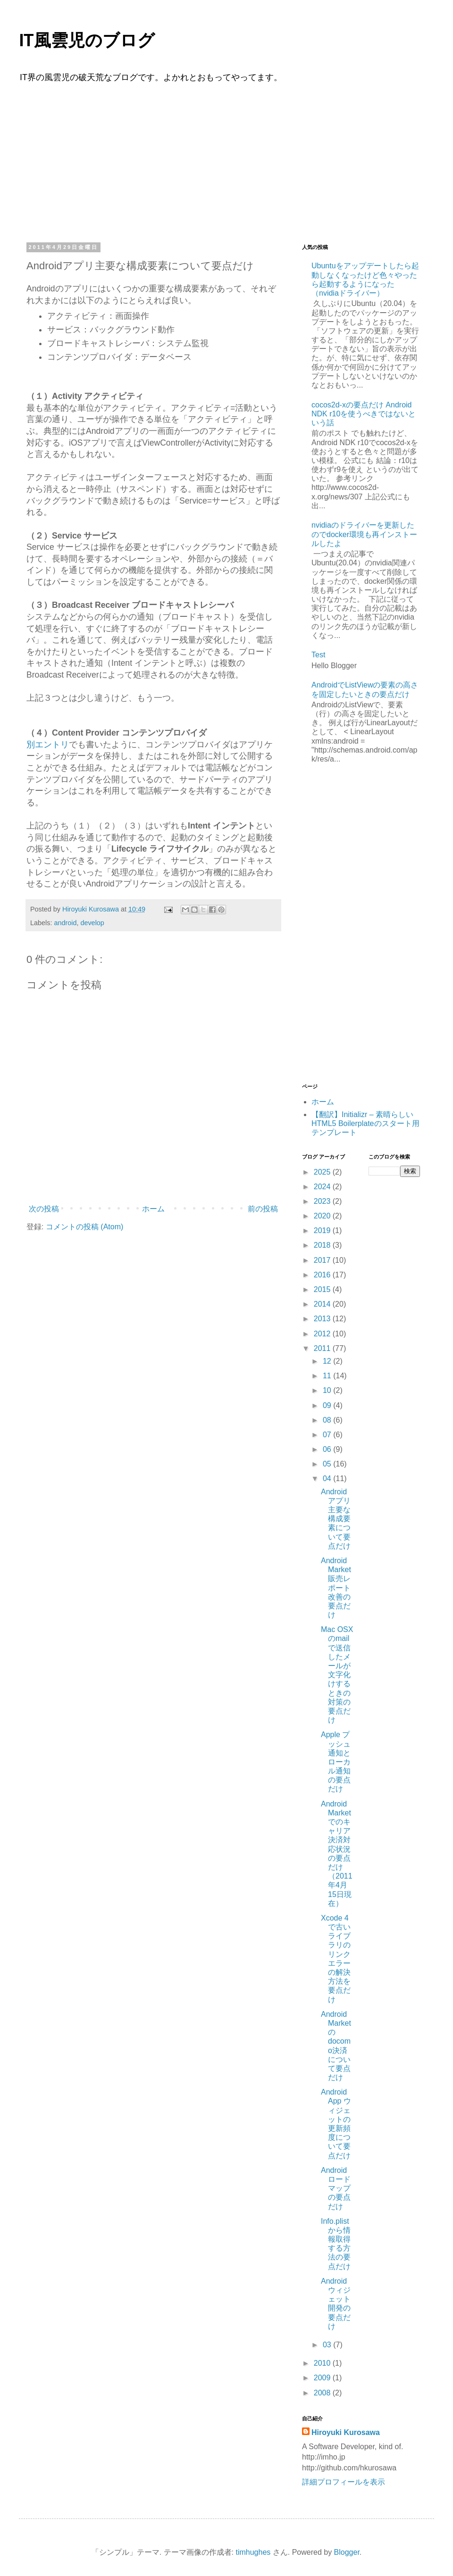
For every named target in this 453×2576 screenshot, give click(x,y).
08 (328, 1420)
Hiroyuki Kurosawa (345, 2432)
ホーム (153, 1209)
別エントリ (47, 744)
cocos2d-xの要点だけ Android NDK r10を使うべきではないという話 (363, 414)
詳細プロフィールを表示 (343, 2482)
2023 (323, 1201)
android (65, 923)
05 (328, 1464)
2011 (323, 1348)
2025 (323, 1172)
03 (328, 2345)
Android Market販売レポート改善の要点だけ (336, 1588)
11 (328, 1376)
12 (328, 1361)
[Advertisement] (226, 161)
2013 (323, 1319)
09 (328, 1405)
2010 (323, 2363)
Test (318, 655)
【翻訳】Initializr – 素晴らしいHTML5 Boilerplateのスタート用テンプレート (365, 1123)
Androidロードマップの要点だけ (336, 2188)
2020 (323, 1216)
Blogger (347, 2552)
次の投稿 (44, 1209)
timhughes (252, 2552)
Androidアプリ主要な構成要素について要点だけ (336, 1519)
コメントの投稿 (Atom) (84, 1227)
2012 (323, 1334)
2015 (323, 1289)
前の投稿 (263, 1209)
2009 (323, 2378)
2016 (323, 1275)
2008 (323, 2393)
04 (328, 1478)
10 (328, 1390)
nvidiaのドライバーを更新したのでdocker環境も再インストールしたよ (364, 534)
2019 (323, 1230)
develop (92, 923)
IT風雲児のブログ (87, 40)
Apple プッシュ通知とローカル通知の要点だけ (336, 1762)
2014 (323, 1304)
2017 (323, 1260)
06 (328, 1449)
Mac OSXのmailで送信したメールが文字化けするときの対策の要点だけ (337, 1674)
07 (328, 1435)
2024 (323, 1187)
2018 (323, 1245)
